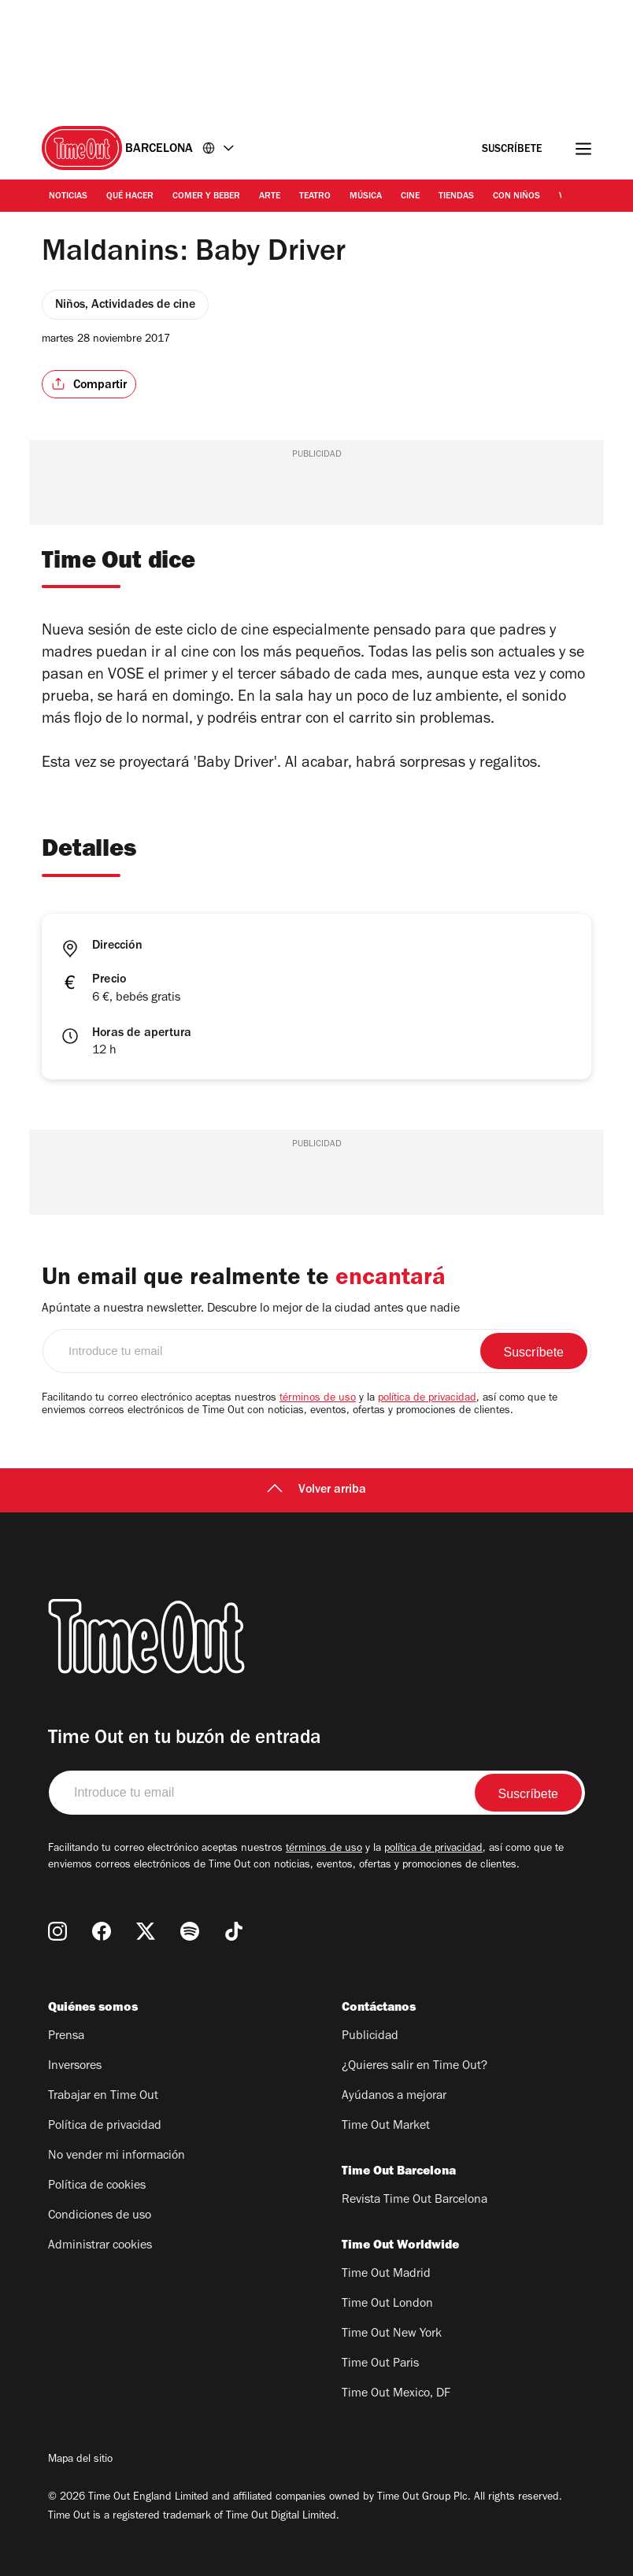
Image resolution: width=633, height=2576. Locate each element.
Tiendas (456, 197)
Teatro (315, 197)
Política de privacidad (104, 2126)
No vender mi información (116, 2156)
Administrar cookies (100, 2246)
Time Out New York (392, 2334)
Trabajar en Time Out (103, 2096)
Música (366, 197)
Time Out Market (386, 2126)
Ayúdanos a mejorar (394, 2096)
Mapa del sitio (80, 2460)
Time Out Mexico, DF (396, 2394)
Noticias (68, 197)
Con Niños (516, 197)
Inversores (75, 2066)
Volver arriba (316, 1490)
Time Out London (387, 2304)
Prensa (66, 2036)
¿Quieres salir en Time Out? (414, 2066)
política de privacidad (427, 1399)
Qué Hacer (130, 197)
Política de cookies (97, 2186)
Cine (410, 197)
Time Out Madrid (386, 2274)
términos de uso (317, 1399)
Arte (269, 197)
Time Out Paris (380, 2364)
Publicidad (370, 2036)
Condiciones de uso (99, 2216)
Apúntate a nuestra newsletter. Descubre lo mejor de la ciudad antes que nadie (251, 1309)
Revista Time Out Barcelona (414, 2200)
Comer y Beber (206, 197)
